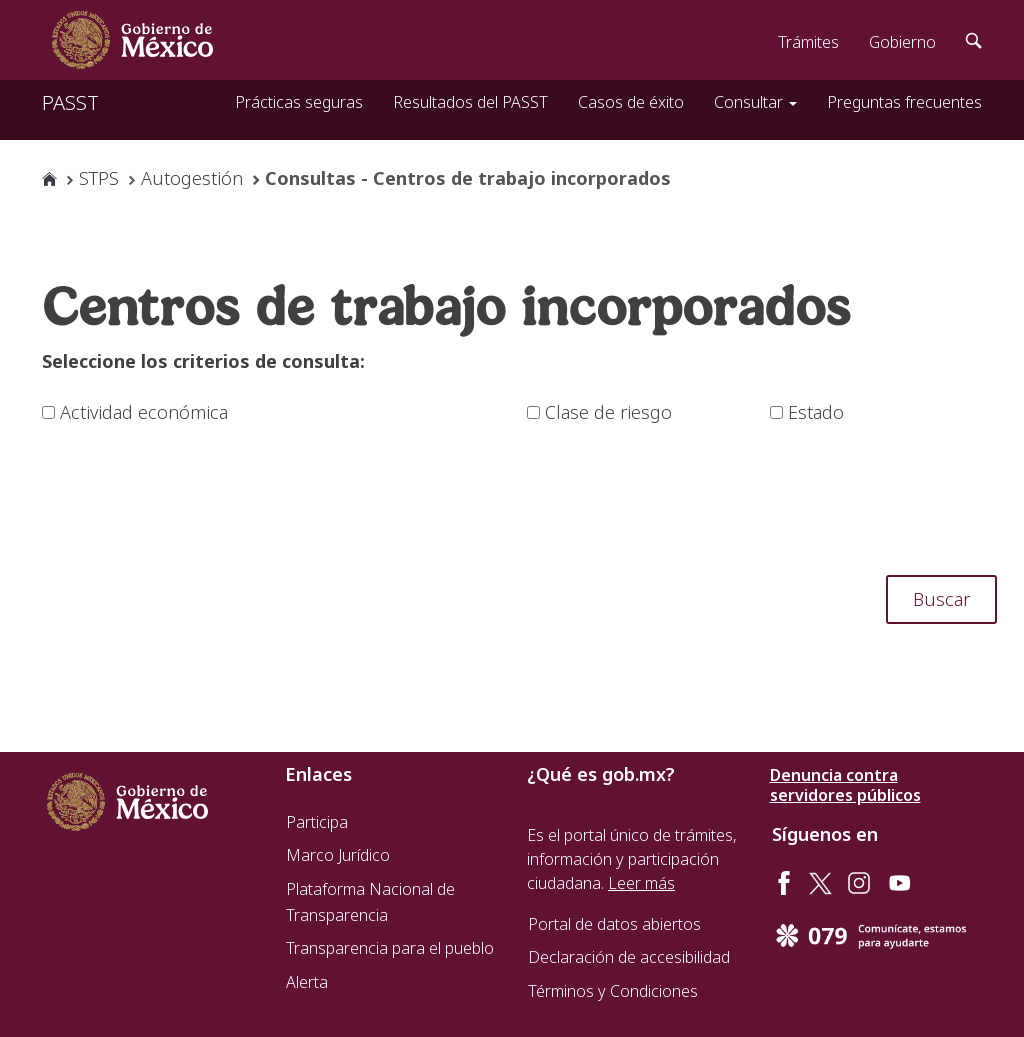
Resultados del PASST (470, 102)
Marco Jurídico (338, 855)
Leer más (641, 883)
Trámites (808, 42)
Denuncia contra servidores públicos (845, 785)
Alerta (307, 982)
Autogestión (192, 178)
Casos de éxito (631, 102)
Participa (317, 822)
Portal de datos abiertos (614, 924)
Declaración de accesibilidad (629, 957)
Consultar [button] (755, 102)
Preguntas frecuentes (904, 102)
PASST (70, 102)
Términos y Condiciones (613, 991)
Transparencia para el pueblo (390, 948)
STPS (99, 178)
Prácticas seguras (299, 102)
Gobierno (902, 42)
